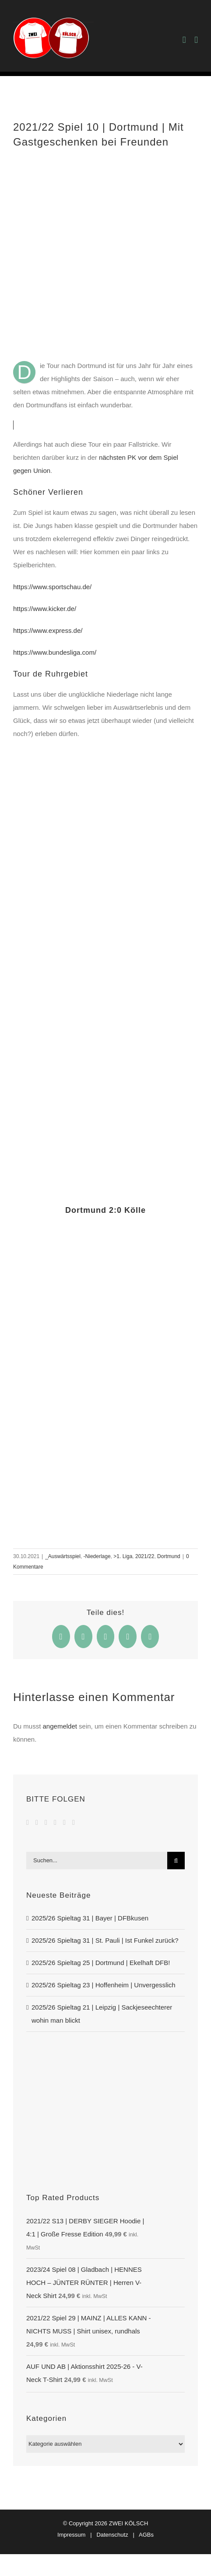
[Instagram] (46, 1822)
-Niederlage (97, 1556)
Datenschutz (112, 2534)
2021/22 (144, 1556)
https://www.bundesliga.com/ (54, 652)
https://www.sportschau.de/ (52, 586)
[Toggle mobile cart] (184, 40)
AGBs (146, 2534)
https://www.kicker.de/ (44, 608)
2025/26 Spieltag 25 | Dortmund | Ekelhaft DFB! (101, 1962)
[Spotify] (64, 1822)
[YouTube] (36, 1822)
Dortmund (168, 1556)
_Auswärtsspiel (63, 1556)
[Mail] (73, 1822)
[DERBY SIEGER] (105, 2055)
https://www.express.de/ (47, 630)
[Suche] (176, 1860)
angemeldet (60, 1726)
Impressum (71, 2534)
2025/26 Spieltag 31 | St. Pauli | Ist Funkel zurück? (105, 1940)
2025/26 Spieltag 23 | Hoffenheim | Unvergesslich (104, 1985)
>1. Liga (122, 1556)
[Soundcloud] (55, 1822)
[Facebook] (27, 1822)
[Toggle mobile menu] (196, 40)
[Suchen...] (96, 1860)
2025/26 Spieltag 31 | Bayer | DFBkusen (90, 1918)
